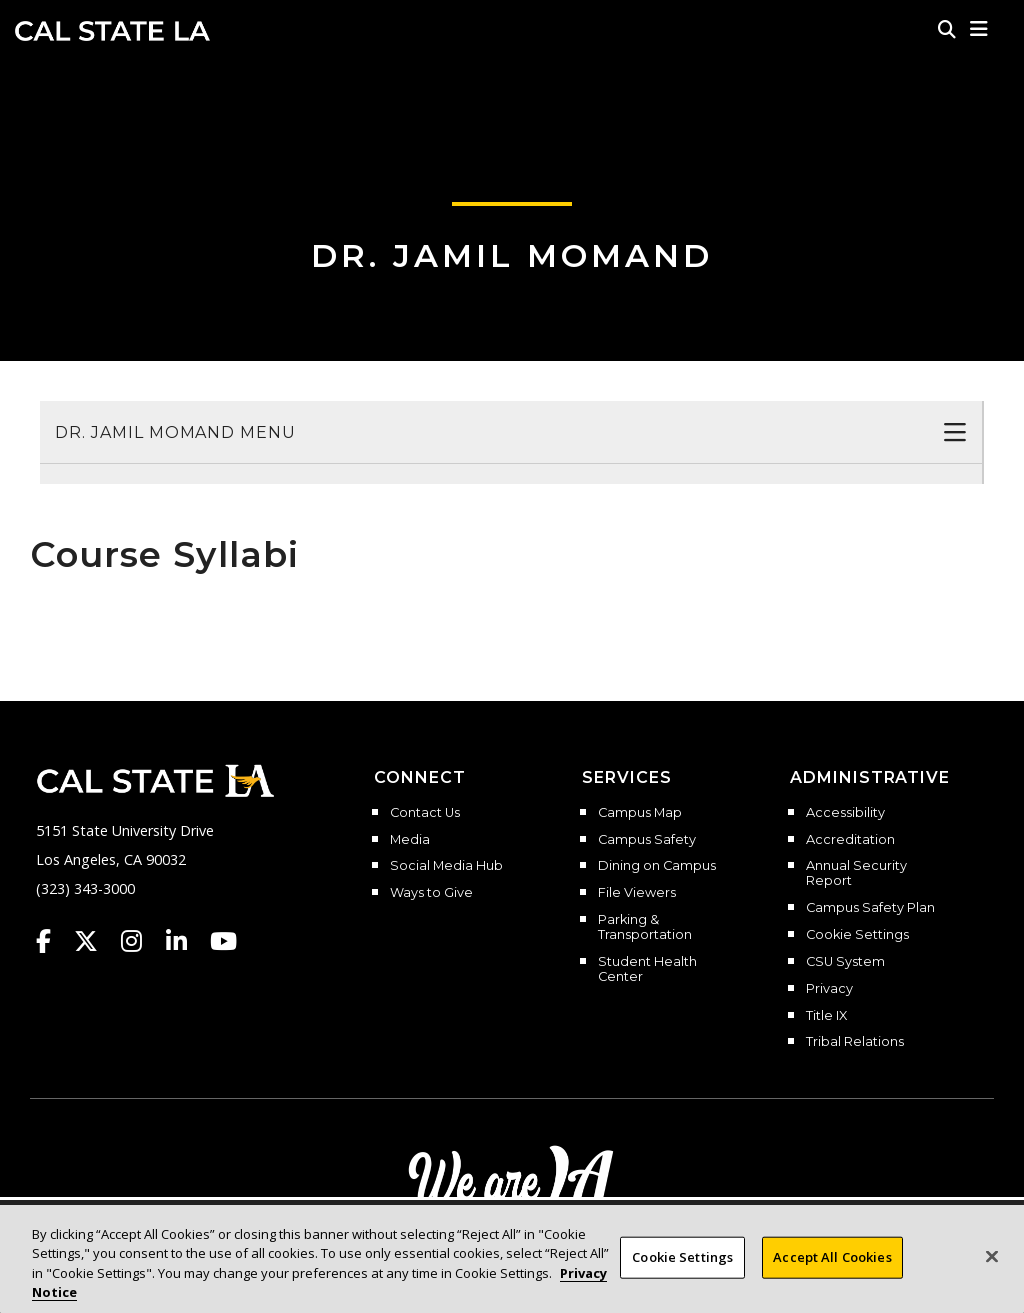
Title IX (826, 1016)
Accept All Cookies (832, 1264)
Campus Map (640, 813)
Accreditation (850, 840)
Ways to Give (431, 893)
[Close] (992, 1264)
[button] (979, 29)
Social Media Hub (446, 866)
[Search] (947, 29)
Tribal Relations (855, 1042)
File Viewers (637, 893)
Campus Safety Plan (870, 908)
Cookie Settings (857, 935)
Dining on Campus (657, 866)
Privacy (829, 989)
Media (410, 840)
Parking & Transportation (645, 927)
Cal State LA (112, 31)
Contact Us (425, 813)
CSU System (845, 962)
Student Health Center (647, 969)
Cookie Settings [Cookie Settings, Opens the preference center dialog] (682, 1264)
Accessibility (845, 813)
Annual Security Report (856, 873)
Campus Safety (647, 840)
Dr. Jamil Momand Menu (175, 432)
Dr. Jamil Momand (512, 255)
